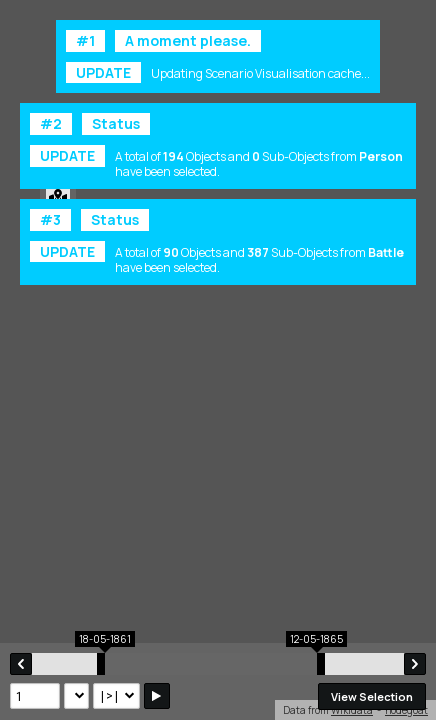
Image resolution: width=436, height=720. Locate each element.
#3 (50, 219)
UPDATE (103, 72)
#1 (85, 40)
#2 (51, 123)
